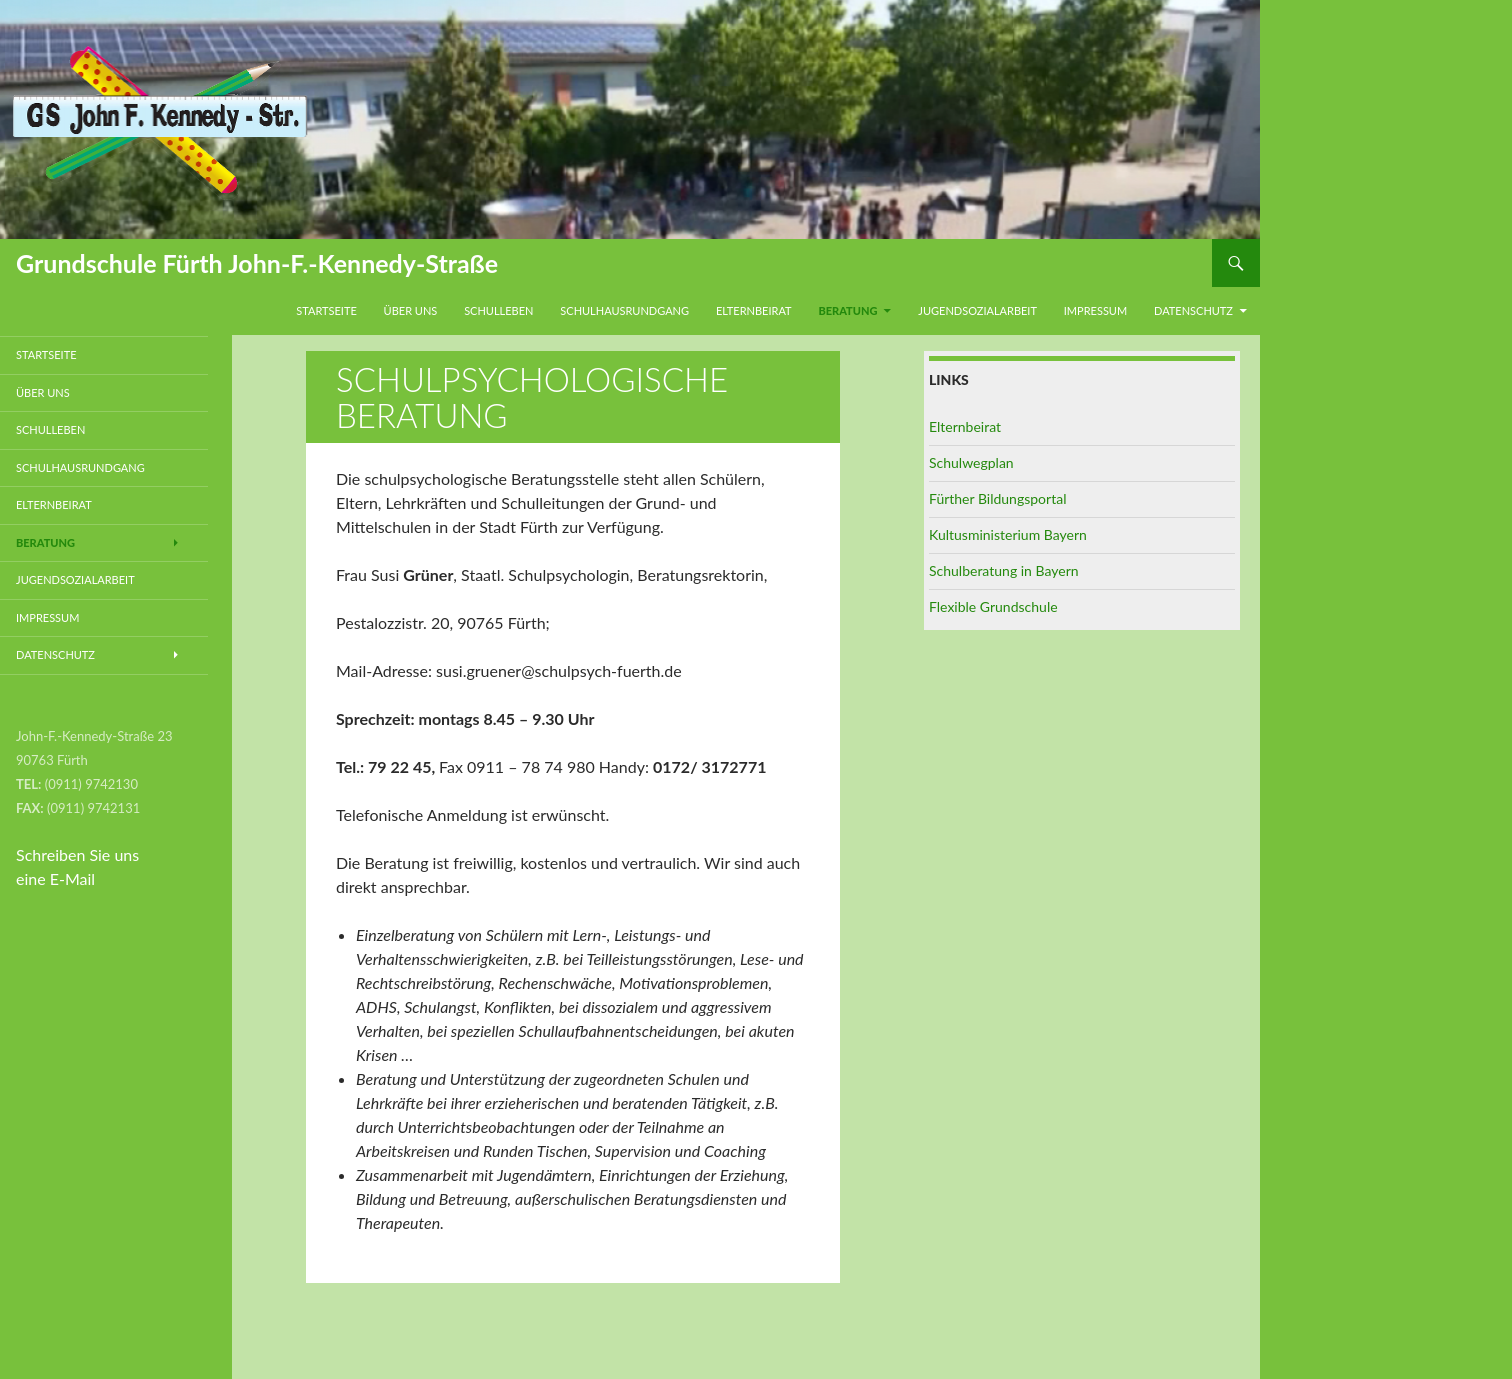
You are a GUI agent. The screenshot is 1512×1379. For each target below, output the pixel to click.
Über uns (411, 310)
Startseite (326, 310)
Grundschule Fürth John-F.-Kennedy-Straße (257, 263)
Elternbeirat (754, 310)
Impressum (1095, 310)
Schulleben (498, 310)
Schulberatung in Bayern (1004, 570)
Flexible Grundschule (993, 606)
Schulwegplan (971, 462)
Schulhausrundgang (624, 310)
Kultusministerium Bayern (1008, 534)
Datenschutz (1193, 310)
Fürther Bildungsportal (997, 498)
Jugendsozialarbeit (977, 310)
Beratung (847, 310)
